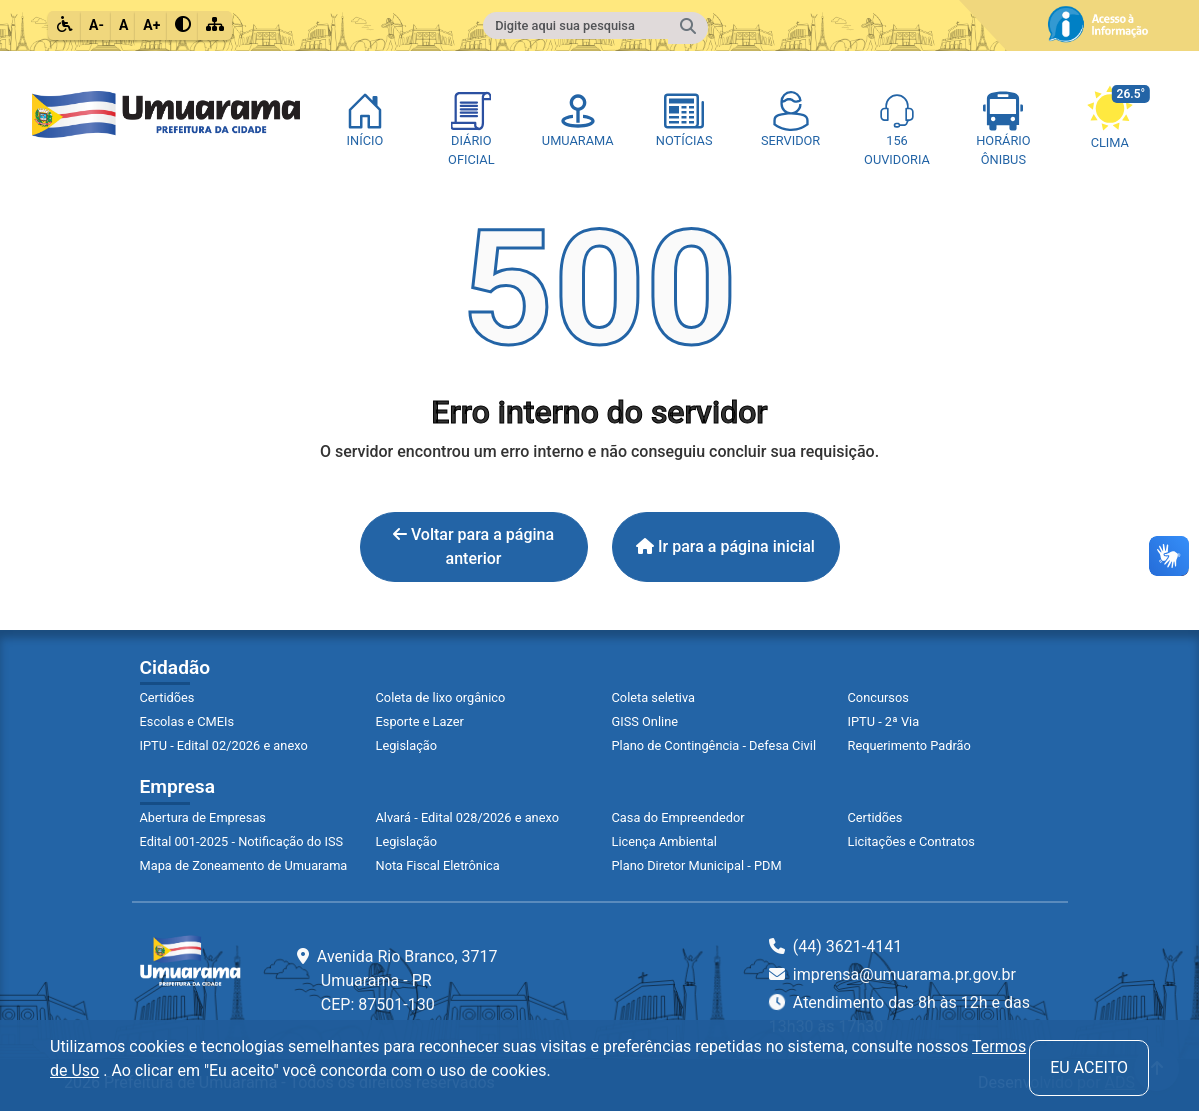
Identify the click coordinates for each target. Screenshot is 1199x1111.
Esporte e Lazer (420, 721)
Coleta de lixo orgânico (441, 697)
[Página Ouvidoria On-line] (897, 130)
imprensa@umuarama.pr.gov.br (892, 974)
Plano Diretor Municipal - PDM (697, 865)
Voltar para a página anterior (473, 546)
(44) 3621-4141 (835, 946)
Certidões (167, 697)
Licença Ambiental (664, 841)
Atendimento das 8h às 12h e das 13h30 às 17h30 (899, 1013)
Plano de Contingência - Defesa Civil (714, 745)
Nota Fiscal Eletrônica (438, 865)
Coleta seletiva (654, 697)
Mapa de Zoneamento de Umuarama (244, 865)
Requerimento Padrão (909, 745)
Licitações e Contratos (911, 841)
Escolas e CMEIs (187, 721)
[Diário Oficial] (471, 130)
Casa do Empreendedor (678, 817)
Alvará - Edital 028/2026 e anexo (467, 817)
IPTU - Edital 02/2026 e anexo (224, 745)
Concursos (878, 697)
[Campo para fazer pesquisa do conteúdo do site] (576, 25)
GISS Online (645, 721)
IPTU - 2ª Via (884, 721)
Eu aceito (1089, 1067)
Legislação (407, 745)
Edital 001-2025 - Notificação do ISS (242, 841)
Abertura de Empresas (203, 817)
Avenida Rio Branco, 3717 (397, 980)
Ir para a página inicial (725, 546)
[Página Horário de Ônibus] (1003, 130)
